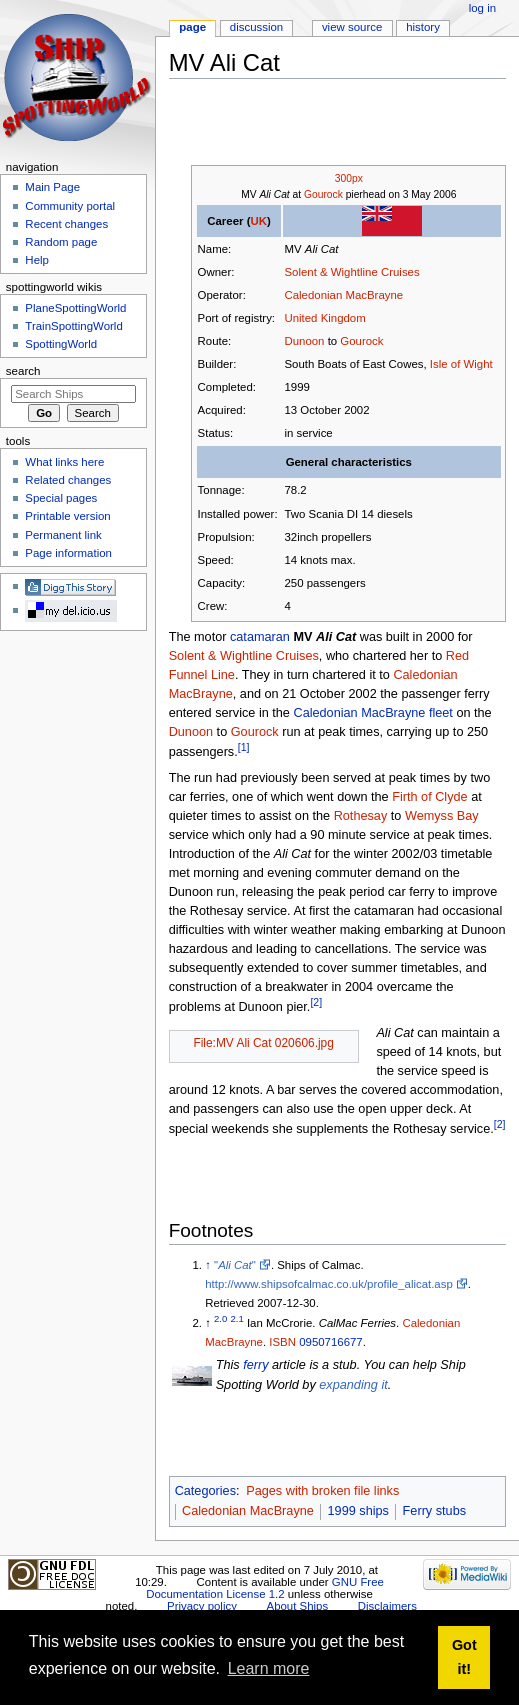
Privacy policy (202, 1606)
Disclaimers (387, 1606)
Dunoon (304, 341)
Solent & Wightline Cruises (351, 272)
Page (192, 27)
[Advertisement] (326, 124)
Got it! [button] (464, 1657)
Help (37, 260)
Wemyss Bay (442, 816)
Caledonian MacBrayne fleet (372, 713)
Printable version (67, 516)
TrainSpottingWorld (73, 326)
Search (23, 371)
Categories (205, 1491)
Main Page (52, 187)
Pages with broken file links (322, 1491)
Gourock (323, 194)
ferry (255, 1365)
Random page (61, 242)
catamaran (260, 637)
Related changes (68, 480)
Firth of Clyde (429, 797)
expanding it (353, 1385)
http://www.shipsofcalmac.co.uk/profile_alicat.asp (329, 1284)
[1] (244, 747)
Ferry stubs (434, 1511)
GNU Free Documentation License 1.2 (265, 1588)
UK (258, 221)
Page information (68, 553)
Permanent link (63, 535)
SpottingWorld (61, 344)
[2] (316, 1002)
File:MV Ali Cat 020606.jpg (263, 1043)
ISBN (282, 1342)
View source (352, 27)
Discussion (256, 27)
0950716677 (331, 1342)
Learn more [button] (269, 1668)
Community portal (70, 206)
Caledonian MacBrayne (343, 295)
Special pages (61, 498)
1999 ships (358, 1511)
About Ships (298, 1606)
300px (349, 178)
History (423, 27)
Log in (482, 8)
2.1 (237, 1318)
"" (235, 1265)
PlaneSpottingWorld (75, 308)
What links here (64, 462)
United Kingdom (324, 318)
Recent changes (66, 224)
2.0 (220, 1318)
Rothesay (361, 816)
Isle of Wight (461, 364)
